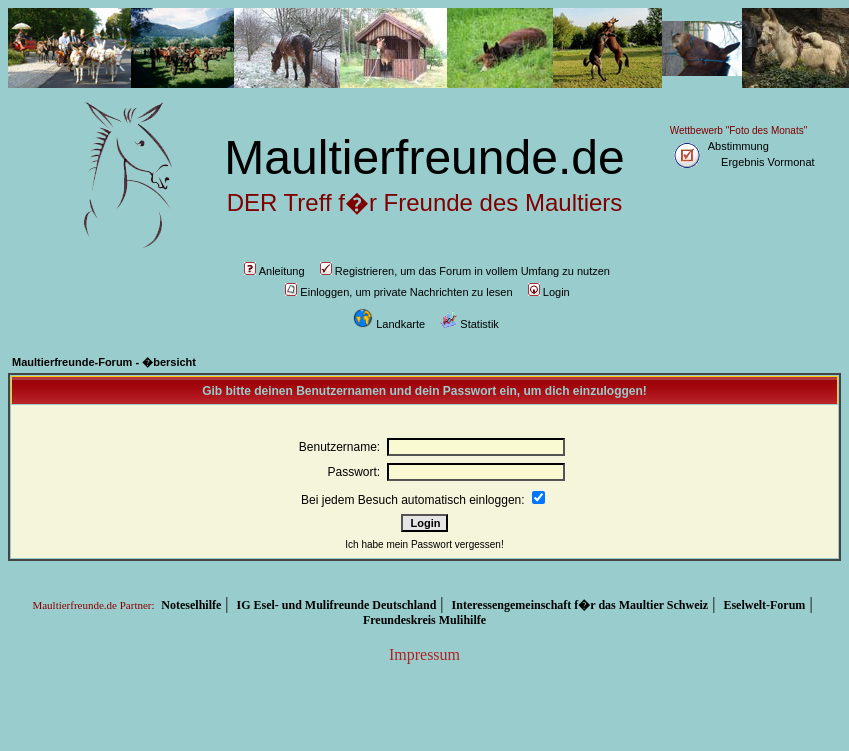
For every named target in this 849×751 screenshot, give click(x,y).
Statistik (469, 324)
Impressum (424, 654)
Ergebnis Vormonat (768, 162)
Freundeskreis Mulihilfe (424, 620)
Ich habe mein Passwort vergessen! (424, 544)
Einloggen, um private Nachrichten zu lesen (398, 292)
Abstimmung (738, 146)
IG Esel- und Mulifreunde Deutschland (337, 605)
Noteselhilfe (191, 605)
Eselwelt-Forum (764, 605)
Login (549, 292)
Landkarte (389, 324)
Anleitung (274, 271)
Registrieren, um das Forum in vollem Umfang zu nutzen (465, 271)
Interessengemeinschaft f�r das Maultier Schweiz (580, 605)
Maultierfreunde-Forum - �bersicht (104, 362)
